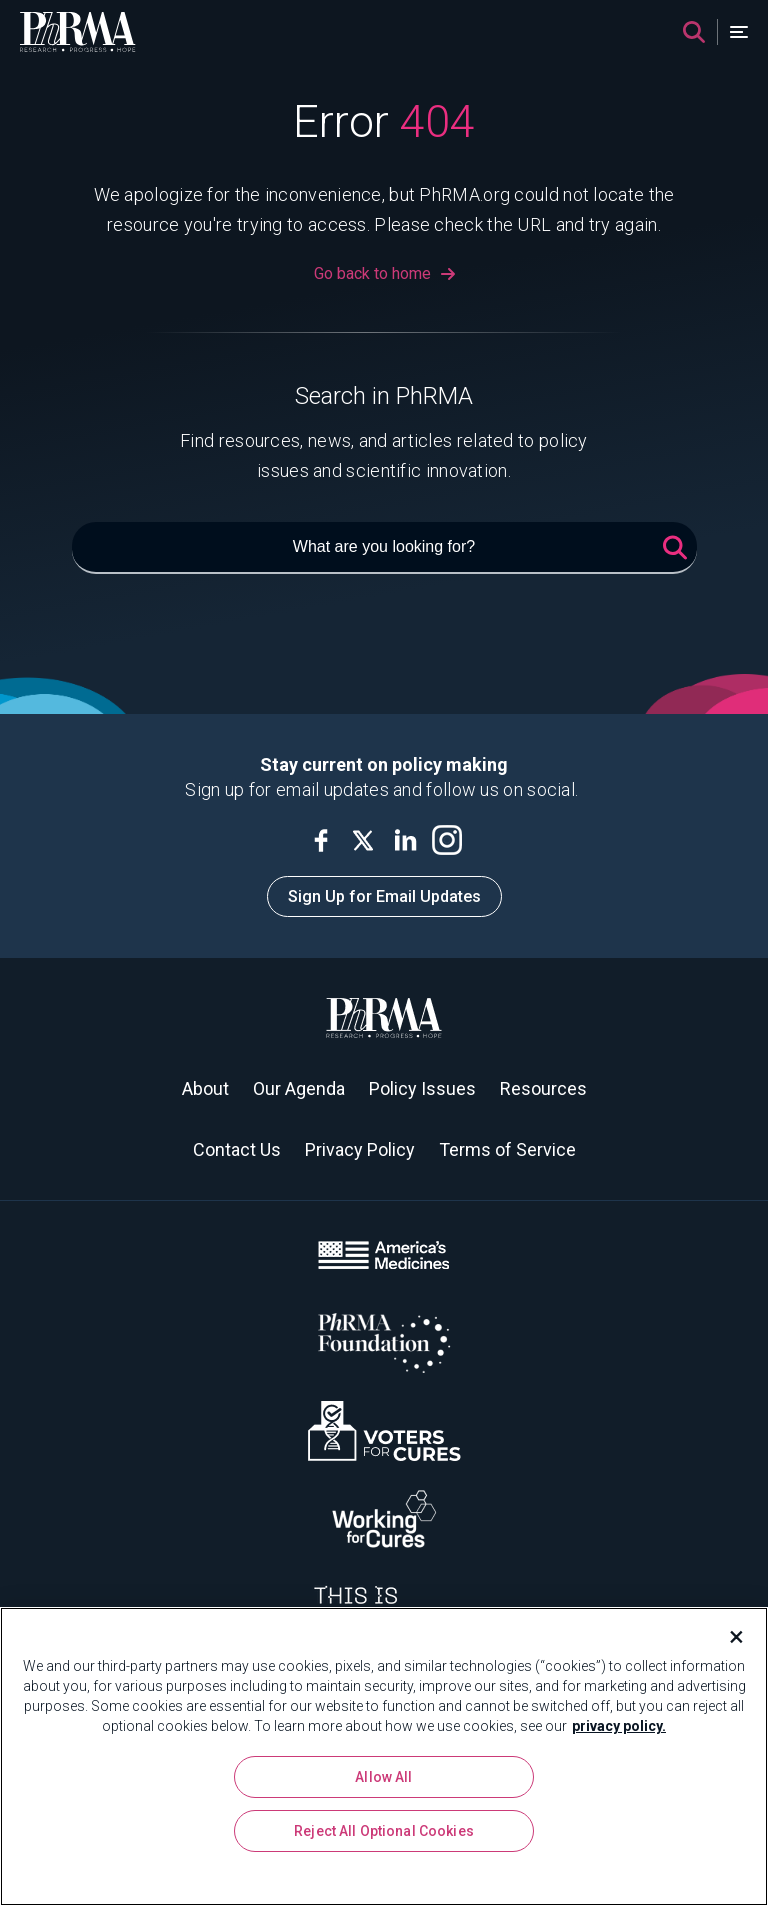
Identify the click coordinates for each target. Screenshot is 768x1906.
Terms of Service (507, 1149)
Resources (543, 1088)
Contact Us (237, 1149)
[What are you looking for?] (384, 548)
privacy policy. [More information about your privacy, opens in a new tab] (619, 1726)
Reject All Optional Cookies (384, 1831)
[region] (384, 1756)
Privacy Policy (360, 1149)
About (205, 1088)
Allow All (383, 1777)
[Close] (728, 1637)
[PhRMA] (78, 32)
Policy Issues (422, 1088)
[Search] (694, 32)
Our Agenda (299, 1088)
